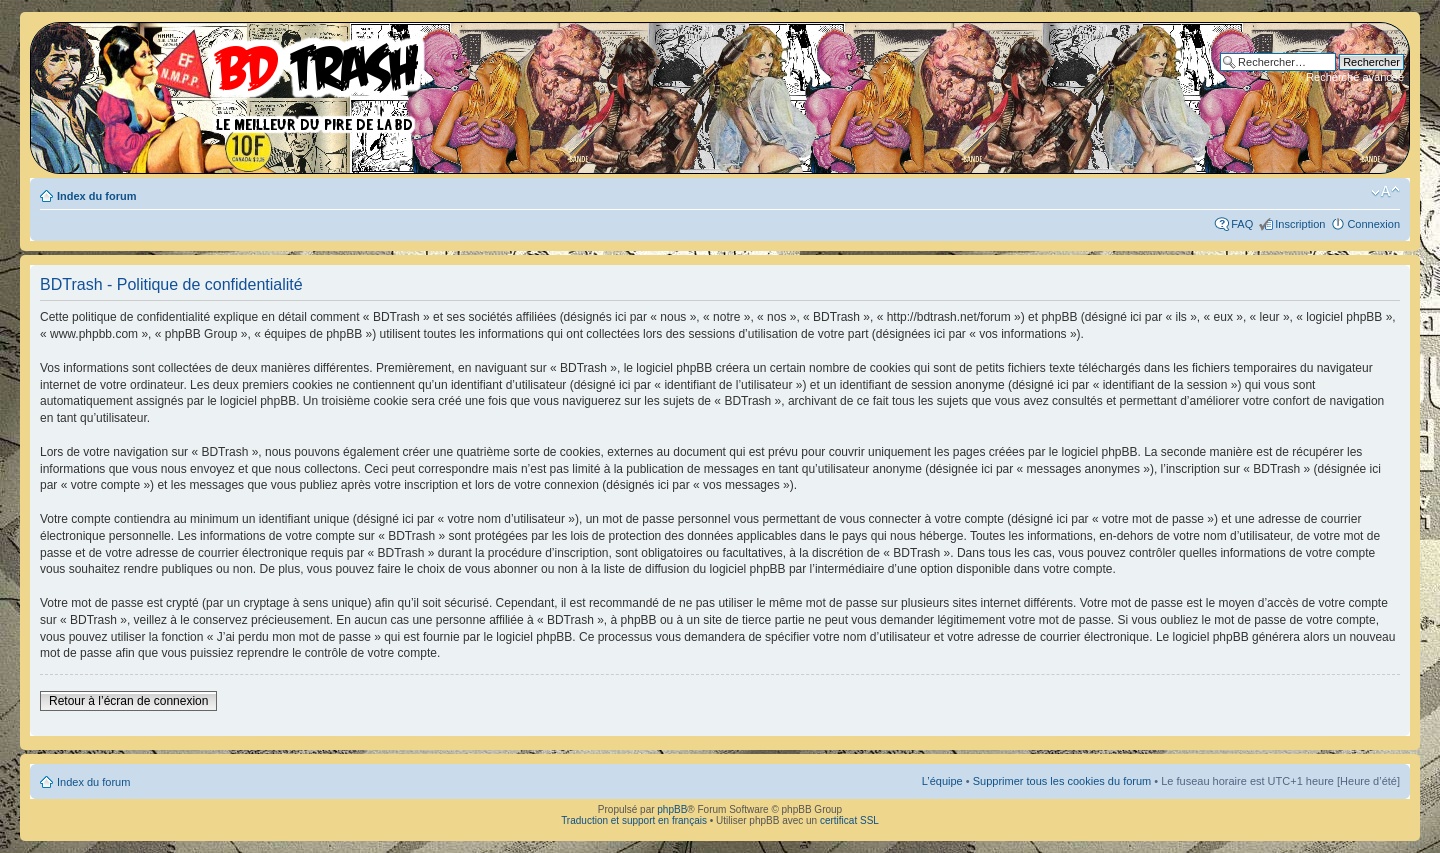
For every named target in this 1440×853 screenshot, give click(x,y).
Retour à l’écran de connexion (128, 701)
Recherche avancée (1355, 77)
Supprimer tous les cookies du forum (1062, 781)
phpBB (672, 809)
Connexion (1373, 224)
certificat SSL (849, 820)
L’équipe (942, 781)
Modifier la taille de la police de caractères (1385, 192)
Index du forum (96, 196)
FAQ (1242, 224)
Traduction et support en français (634, 820)
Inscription (1300, 224)
